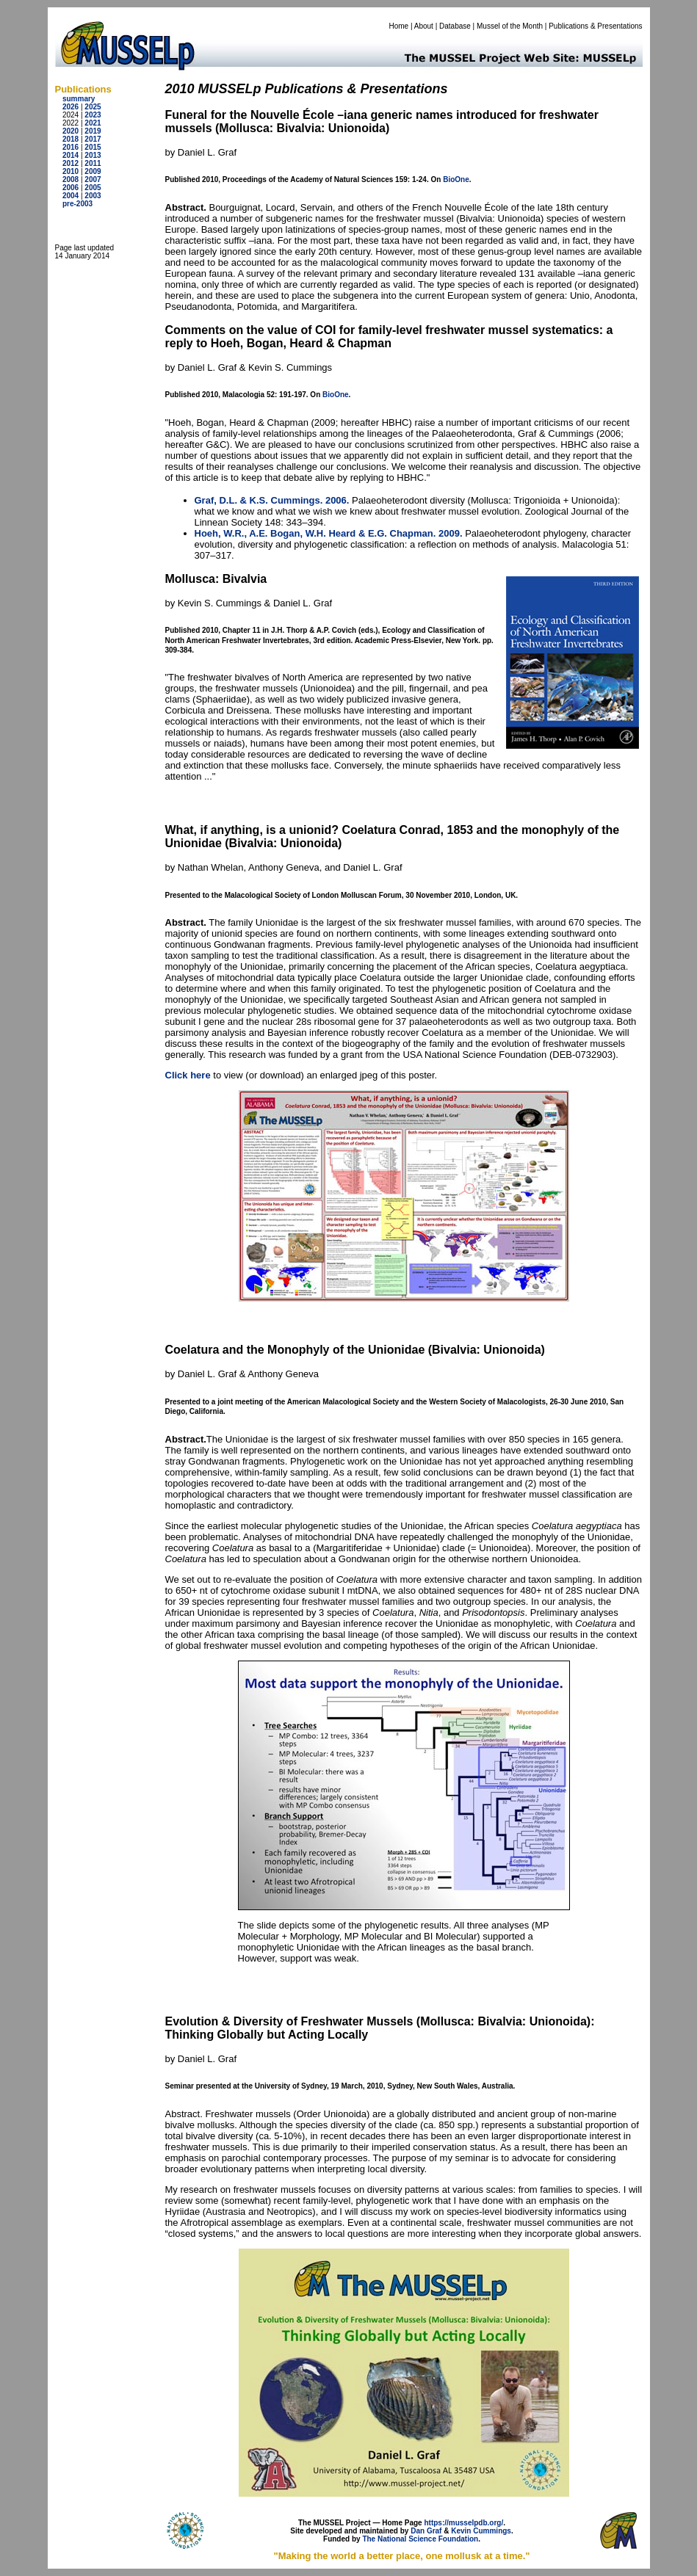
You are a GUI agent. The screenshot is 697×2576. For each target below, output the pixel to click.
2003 (92, 196)
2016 (70, 147)
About (423, 26)
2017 (92, 139)
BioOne (456, 179)
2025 (92, 107)
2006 (70, 188)
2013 (92, 155)
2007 (92, 179)
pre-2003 (77, 204)
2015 (92, 147)
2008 (70, 179)
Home (398, 26)
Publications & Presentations (595, 26)
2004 (70, 196)
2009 (92, 171)
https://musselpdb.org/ (463, 2523)
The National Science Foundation (420, 2539)
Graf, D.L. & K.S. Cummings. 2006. (272, 500)
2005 (92, 188)
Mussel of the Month (510, 26)
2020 (70, 131)
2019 (92, 131)
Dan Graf (426, 2531)
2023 (92, 115)
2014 (70, 155)
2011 (92, 163)
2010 (70, 171)
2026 (70, 107)
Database (455, 26)
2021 (92, 123)
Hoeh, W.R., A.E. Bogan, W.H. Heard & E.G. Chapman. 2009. (329, 533)
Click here (188, 1075)
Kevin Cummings (481, 2531)
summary (78, 99)
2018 (70, 139)
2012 (70, 163)
